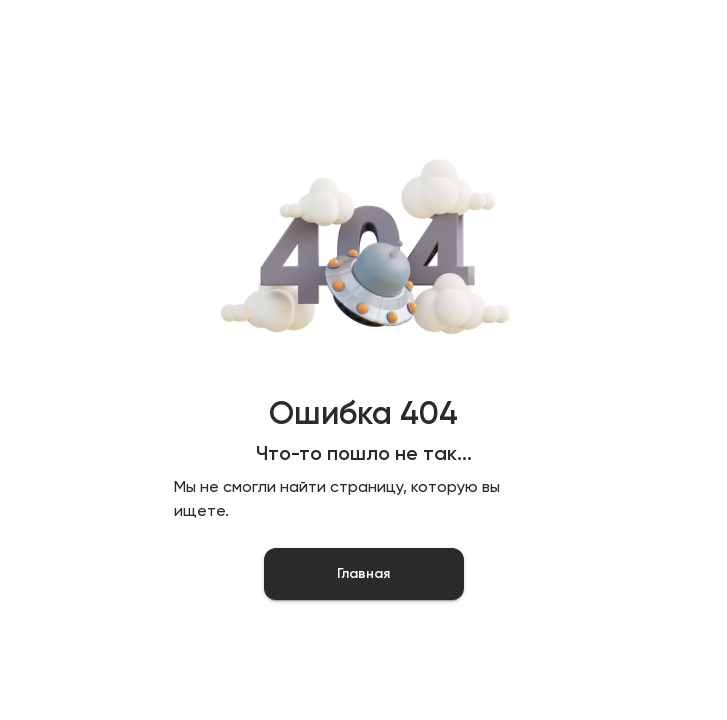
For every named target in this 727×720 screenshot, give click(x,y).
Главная (364, 574)
